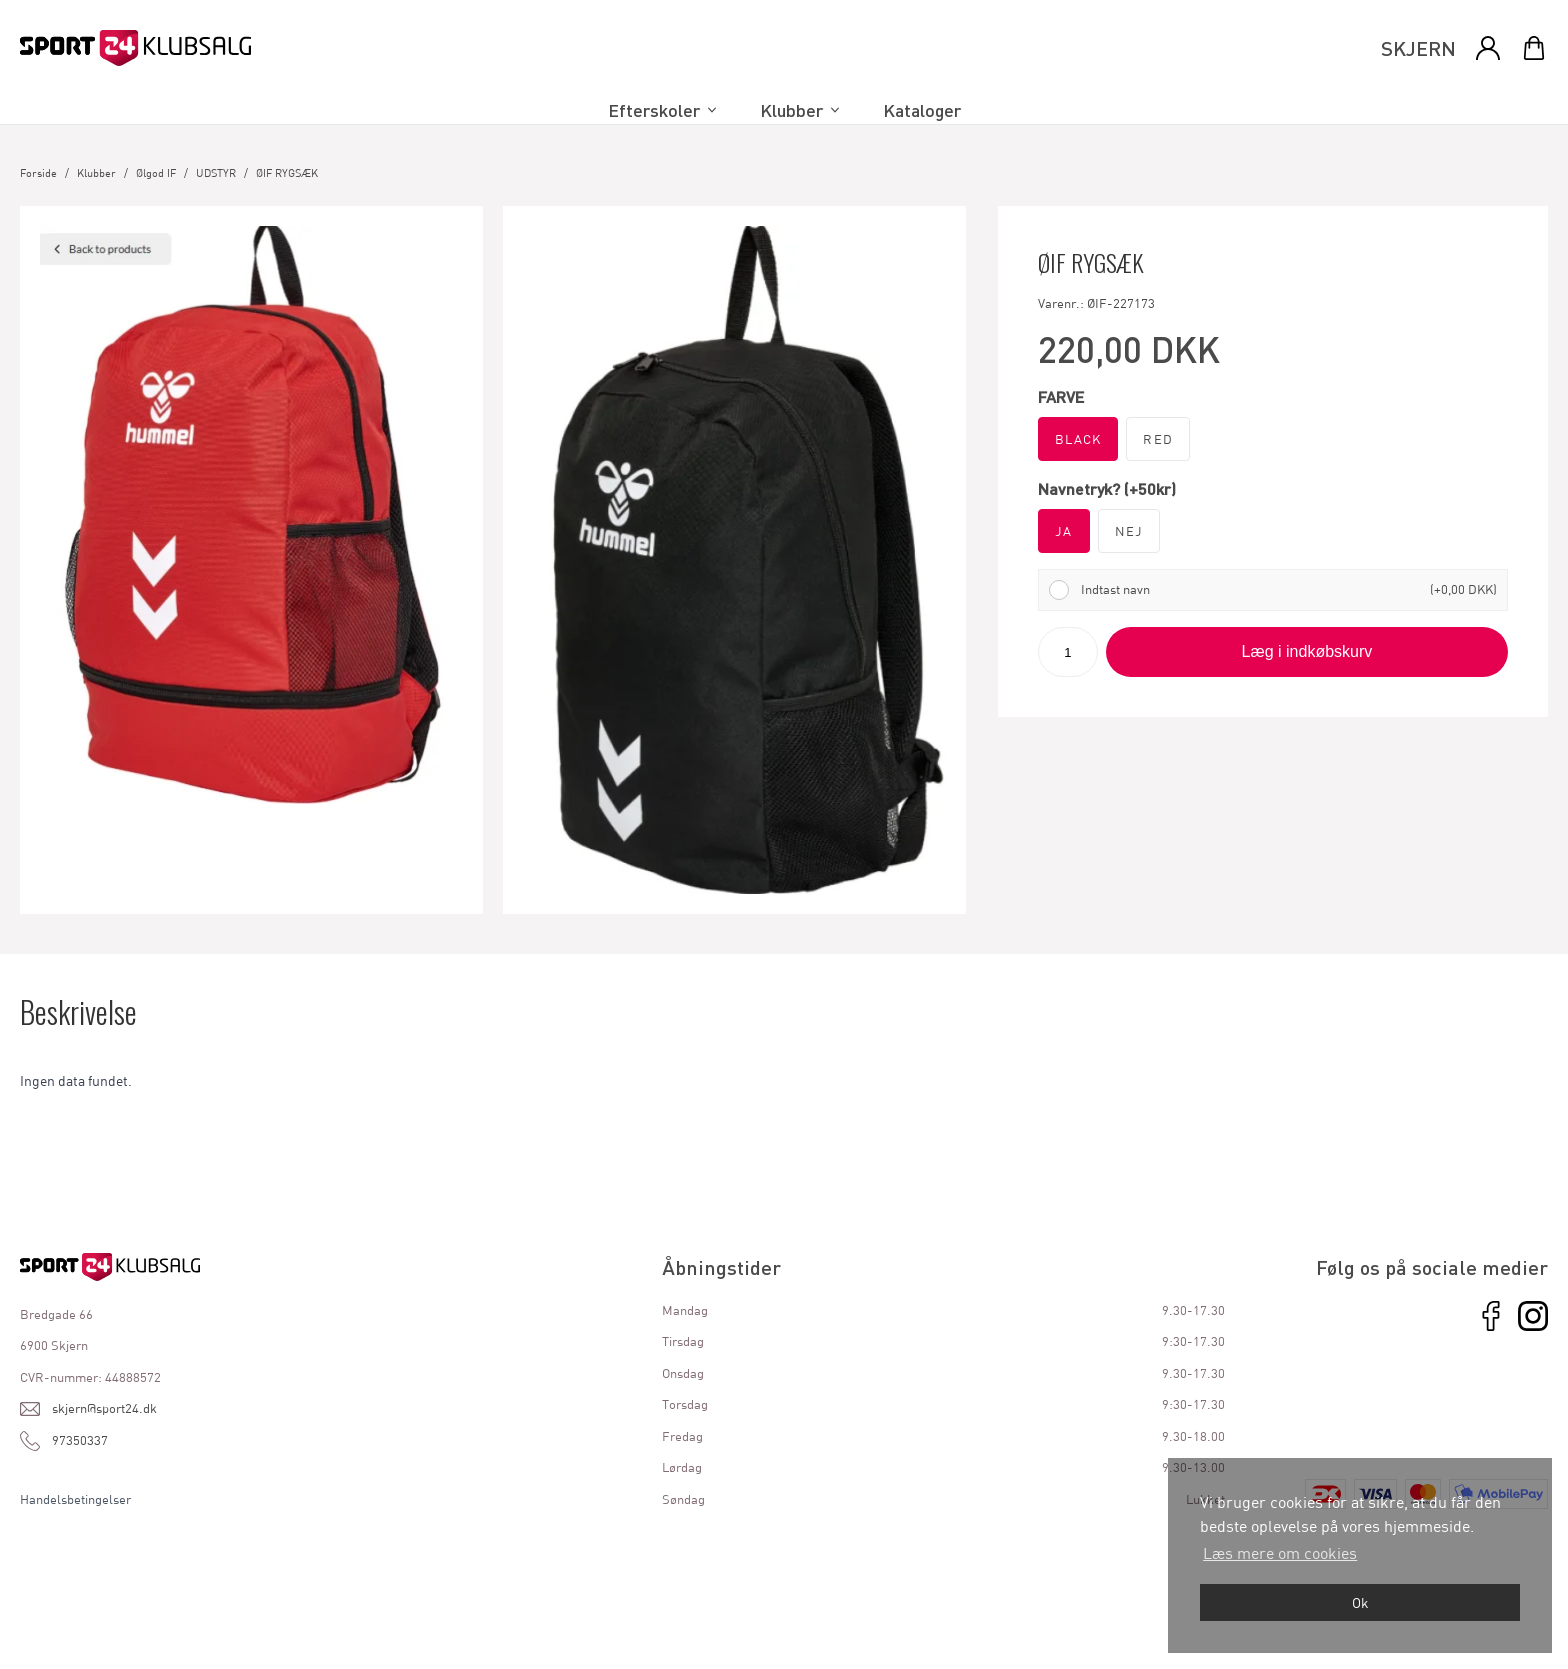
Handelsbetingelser (75, 1499)
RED (1158, 439)
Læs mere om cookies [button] (1280, 1552)
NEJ (1129, 531)
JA (1064, 531)
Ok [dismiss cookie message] (1360, 1602)
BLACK (1078, 439)
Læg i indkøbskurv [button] (1307, 651)
